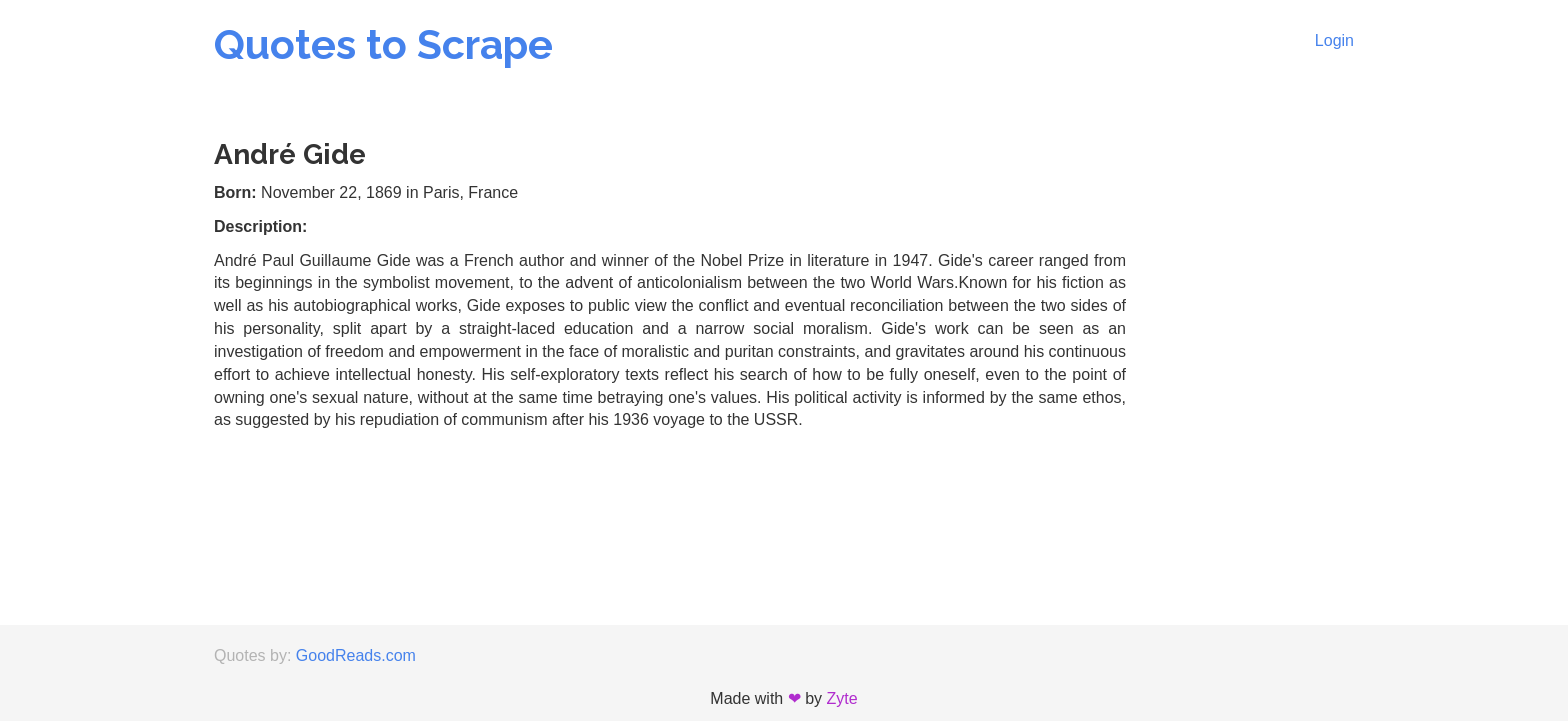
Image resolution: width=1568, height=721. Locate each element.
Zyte (842, 698)
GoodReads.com (356, 655)
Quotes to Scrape (383, 44)
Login (1334, 40)
